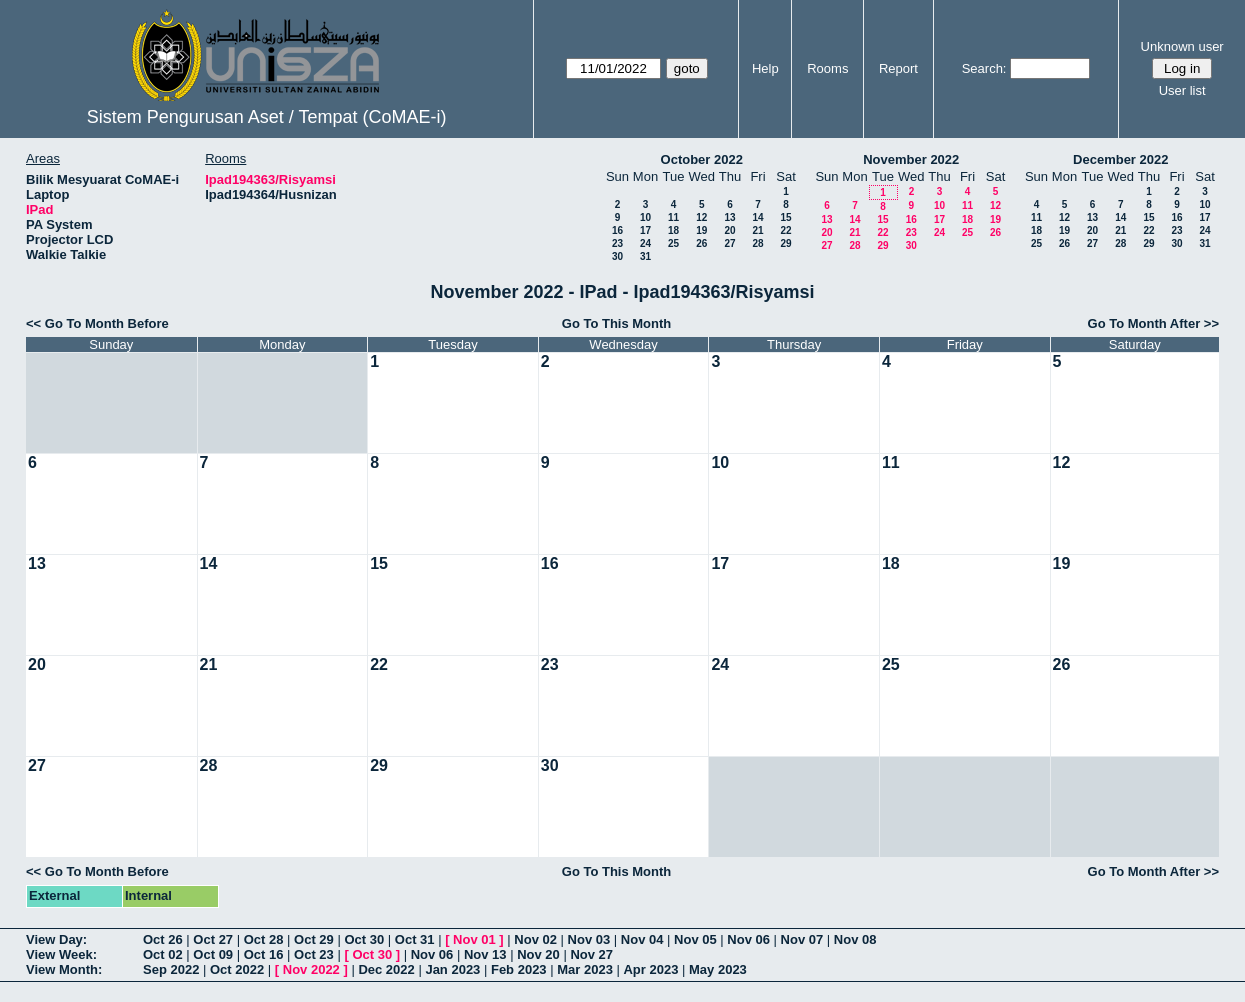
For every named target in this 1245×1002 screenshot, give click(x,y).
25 (673, 243)
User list (1182, 90)
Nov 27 (591, 954)
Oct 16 (264, 954)
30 (617, 256)
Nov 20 (538, 954)
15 (785, 217)
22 (785, 230)
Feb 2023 (519, 969)
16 (617, 230)
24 (645, 243)
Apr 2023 (650, 969)
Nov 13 (485, 954)
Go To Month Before (107, 323)
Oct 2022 (237, 969)
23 (617, 243)
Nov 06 (748, 939)
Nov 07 (802, 939)
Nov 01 (474, 939)
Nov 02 (535, 939)
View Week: (61, 954)
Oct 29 (314, 939)
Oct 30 (364, 939)
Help (765, 68)
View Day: (56, 939)
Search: (984, 68)
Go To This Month (617, 323)
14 (757, 217)
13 (729, 217)
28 (757, 243)
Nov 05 (695, 939)
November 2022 (911, 159)
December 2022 (1120, 159)
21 (757, 230)
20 (729, 230)
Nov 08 (855, 939)
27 (729, 243)
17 (645, 230)
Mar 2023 (585, 969)
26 (701, 243)
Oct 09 (213, 954)
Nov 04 (642, 939)
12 (701, 217)
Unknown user (1182, 46)
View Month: (64, 969)
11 (673, 217)
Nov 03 (589, 939)
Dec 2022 (386, 969)
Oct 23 (314, 954)
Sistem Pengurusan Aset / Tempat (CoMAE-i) (267, 117)
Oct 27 (213, 939)
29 (785, 243)
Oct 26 (163, 939)
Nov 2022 (311, 969)
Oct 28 (264, 939)
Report (898, 68)
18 (673, 230)
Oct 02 (163, 954)
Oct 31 (415, 939)
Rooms (827, 68)
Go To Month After (1144, 323)
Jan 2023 (452, 969)
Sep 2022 (171, 969)
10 (645, 217)
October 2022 (702, 159)
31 (645, 256)
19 (701, 230)
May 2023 (718, 969)
